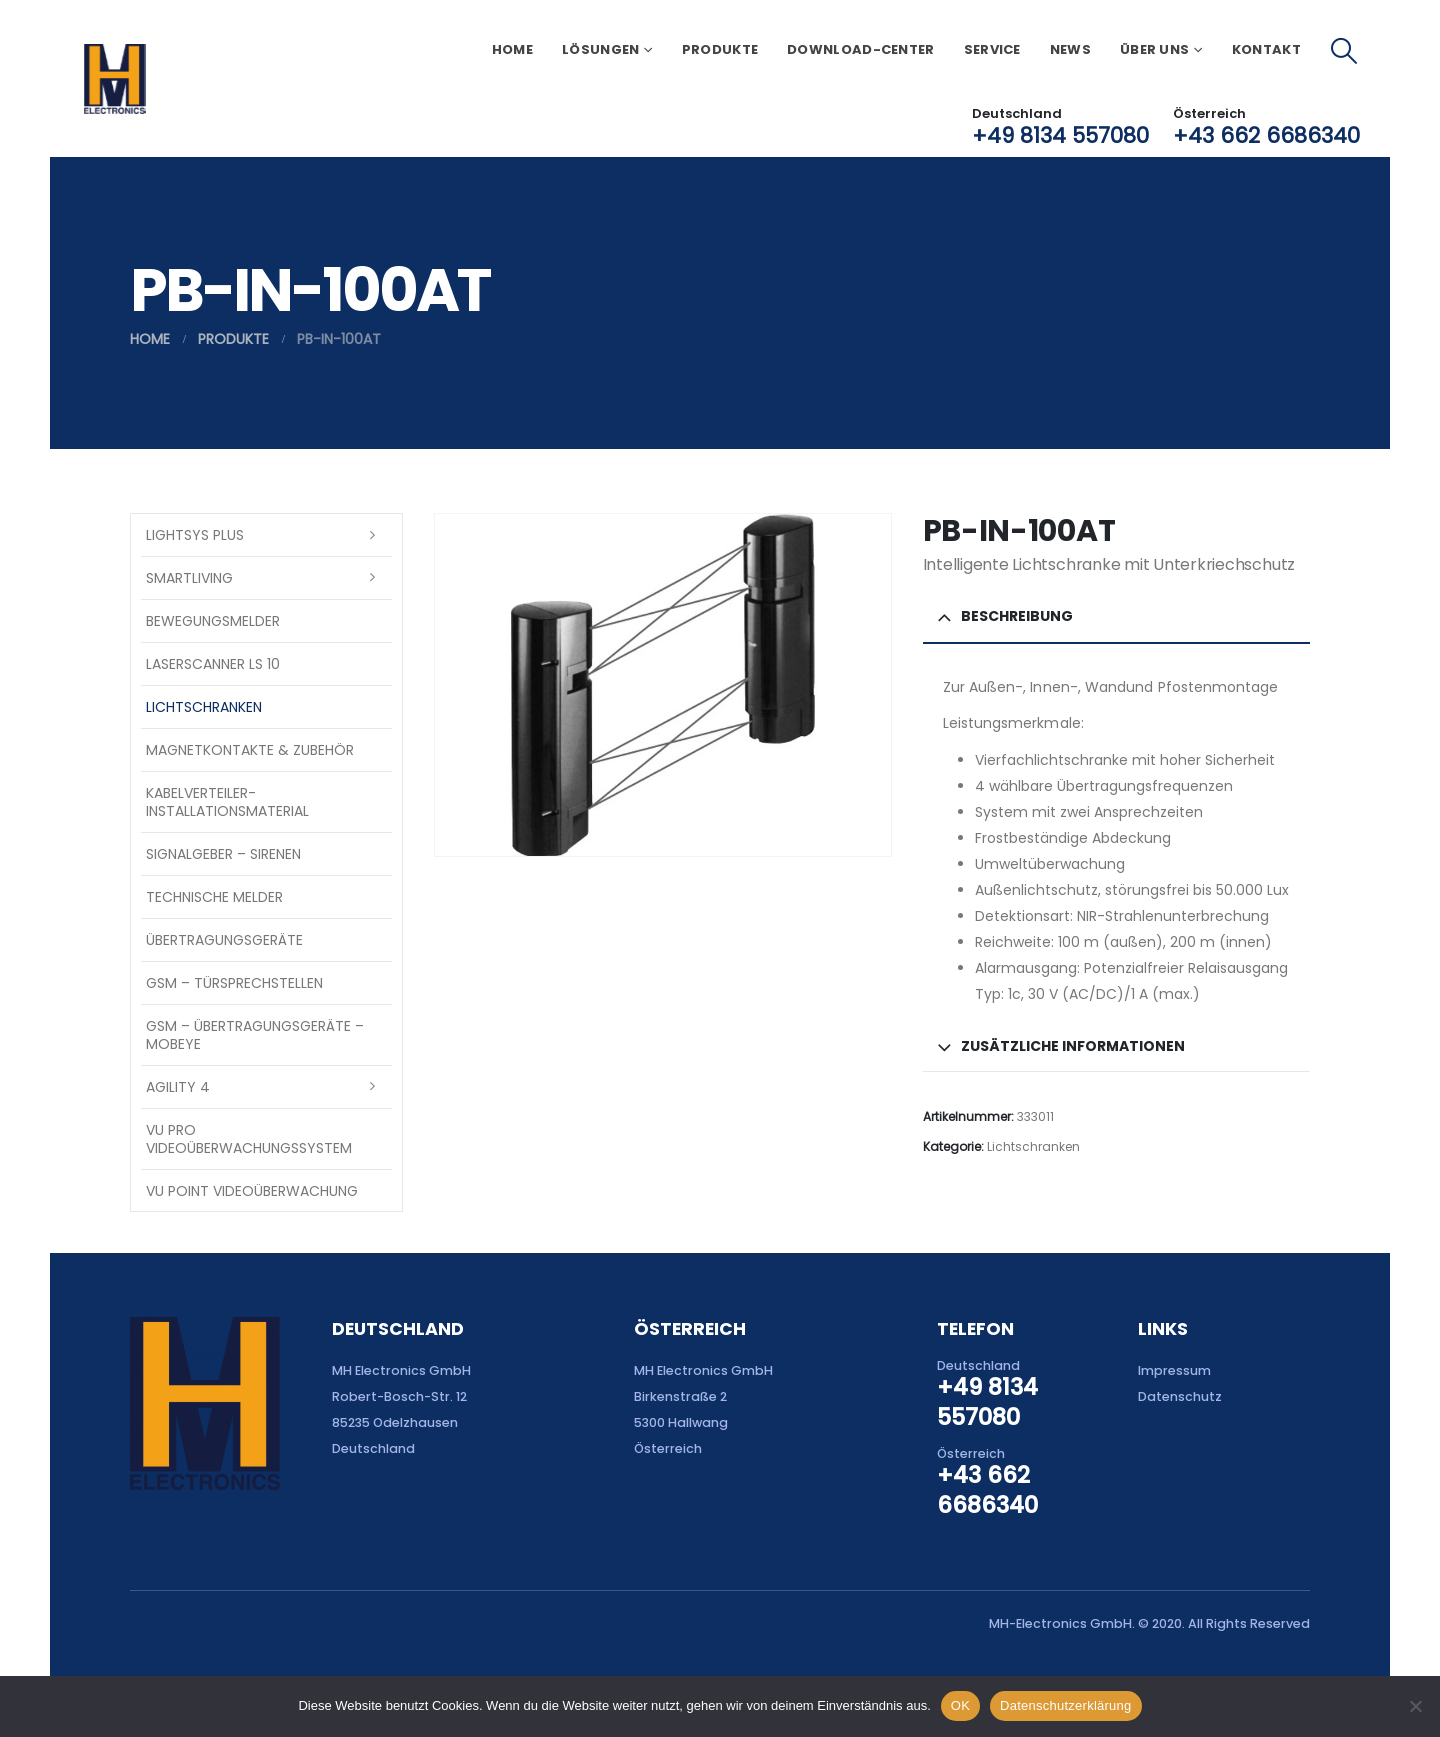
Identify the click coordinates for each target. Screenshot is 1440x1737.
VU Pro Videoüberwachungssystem (249, 1139)
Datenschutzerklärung (1065, 1705)
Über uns (1154, 49)
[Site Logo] (114, 79)
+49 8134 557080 (1060, 135)
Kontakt (1266, 49)
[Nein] (1415, 1706)
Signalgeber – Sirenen (223, 854)
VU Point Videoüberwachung (252, 1191)
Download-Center (861, 49)
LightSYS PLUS (195, 535)
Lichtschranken (1033, 1146)
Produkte (720, 49)
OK (960, 1705)
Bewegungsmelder (213, 621)
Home (512, 49)
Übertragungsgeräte (224, 940)
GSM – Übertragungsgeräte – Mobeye (255, 1035)
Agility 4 (178, 1087)
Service (992, 49)
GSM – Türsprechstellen (234, 983)
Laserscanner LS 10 (213, 664)
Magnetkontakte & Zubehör (250, 750)
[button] (1344, 51)
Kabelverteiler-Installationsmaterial (227, 802)
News (1070, 49)
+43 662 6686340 (1266, 135)
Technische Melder (214, 897)
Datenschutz (1180, 1396)
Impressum (1174, 1370)
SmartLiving (189, 578)
